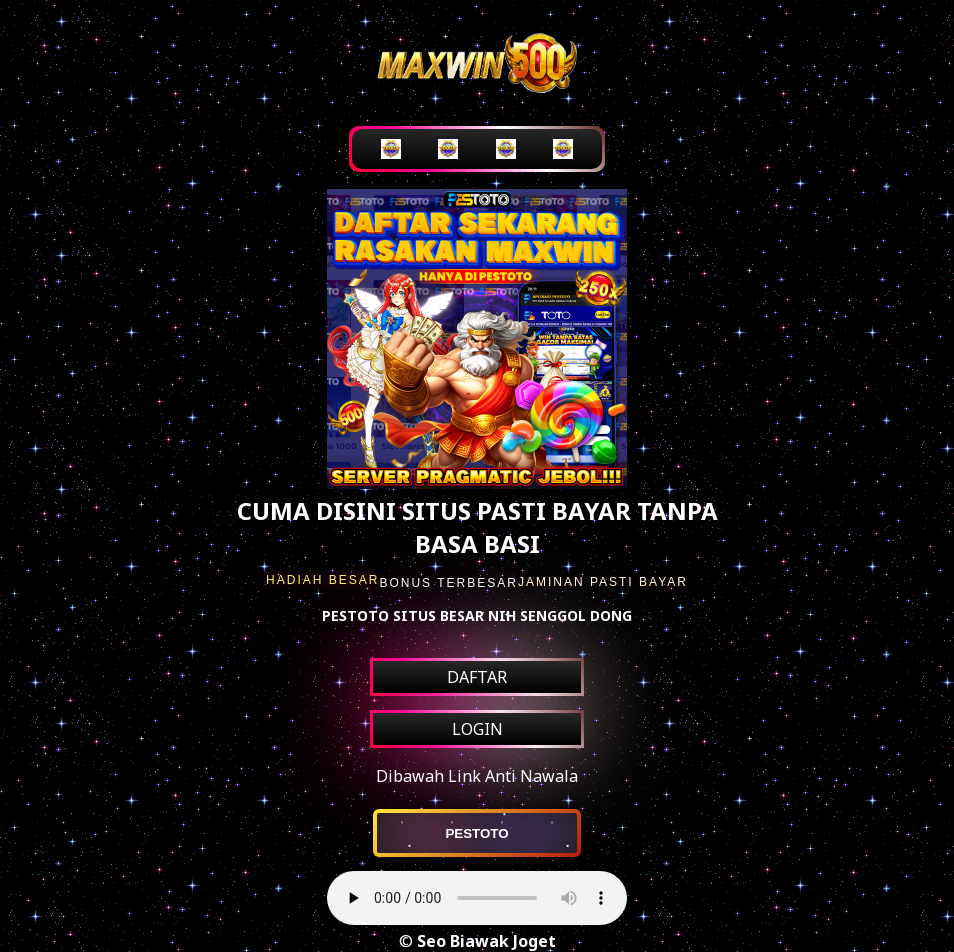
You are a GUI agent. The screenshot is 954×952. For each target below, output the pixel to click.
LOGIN (477, 729)
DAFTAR (477, 677)
